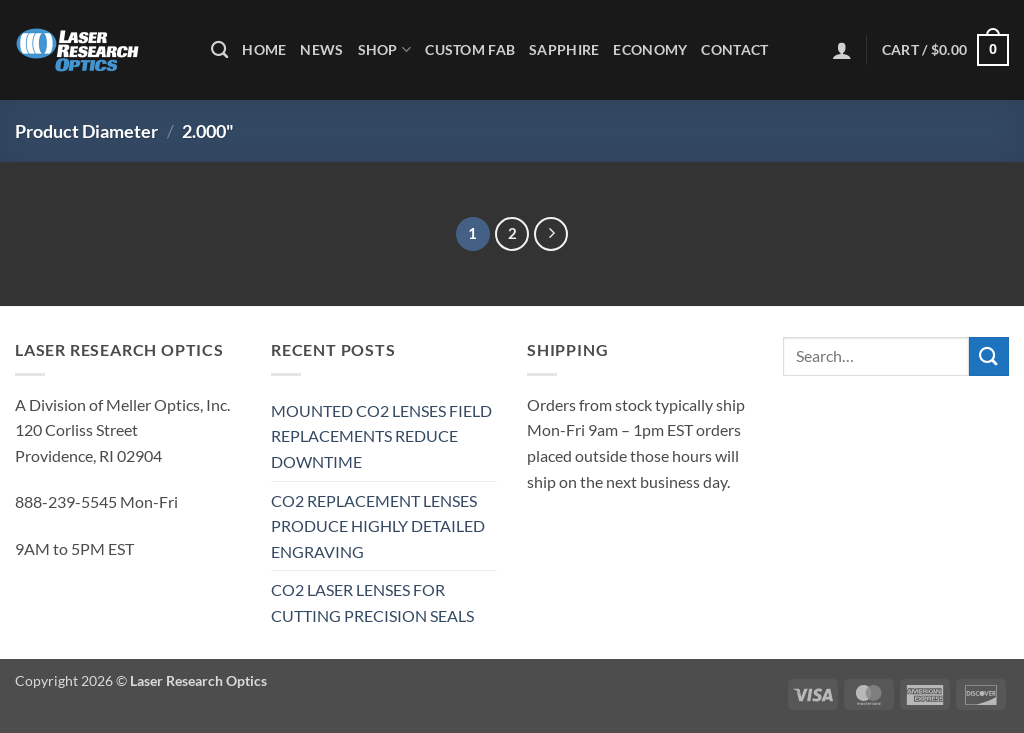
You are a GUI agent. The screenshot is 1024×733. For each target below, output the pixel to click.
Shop (385, 49)
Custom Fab (470, 49)
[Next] (551, 234)
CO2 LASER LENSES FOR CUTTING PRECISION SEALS (372, 602)
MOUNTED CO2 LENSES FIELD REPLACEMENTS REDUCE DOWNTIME (381, 436)
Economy (650, 49)
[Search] (219, 50)
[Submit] (989, 356)
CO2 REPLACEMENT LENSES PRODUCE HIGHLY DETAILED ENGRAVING (378, 526)
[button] (842, 50)
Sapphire (564, 49)
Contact (734, 49)
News (321, 49)
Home (264, 49)
